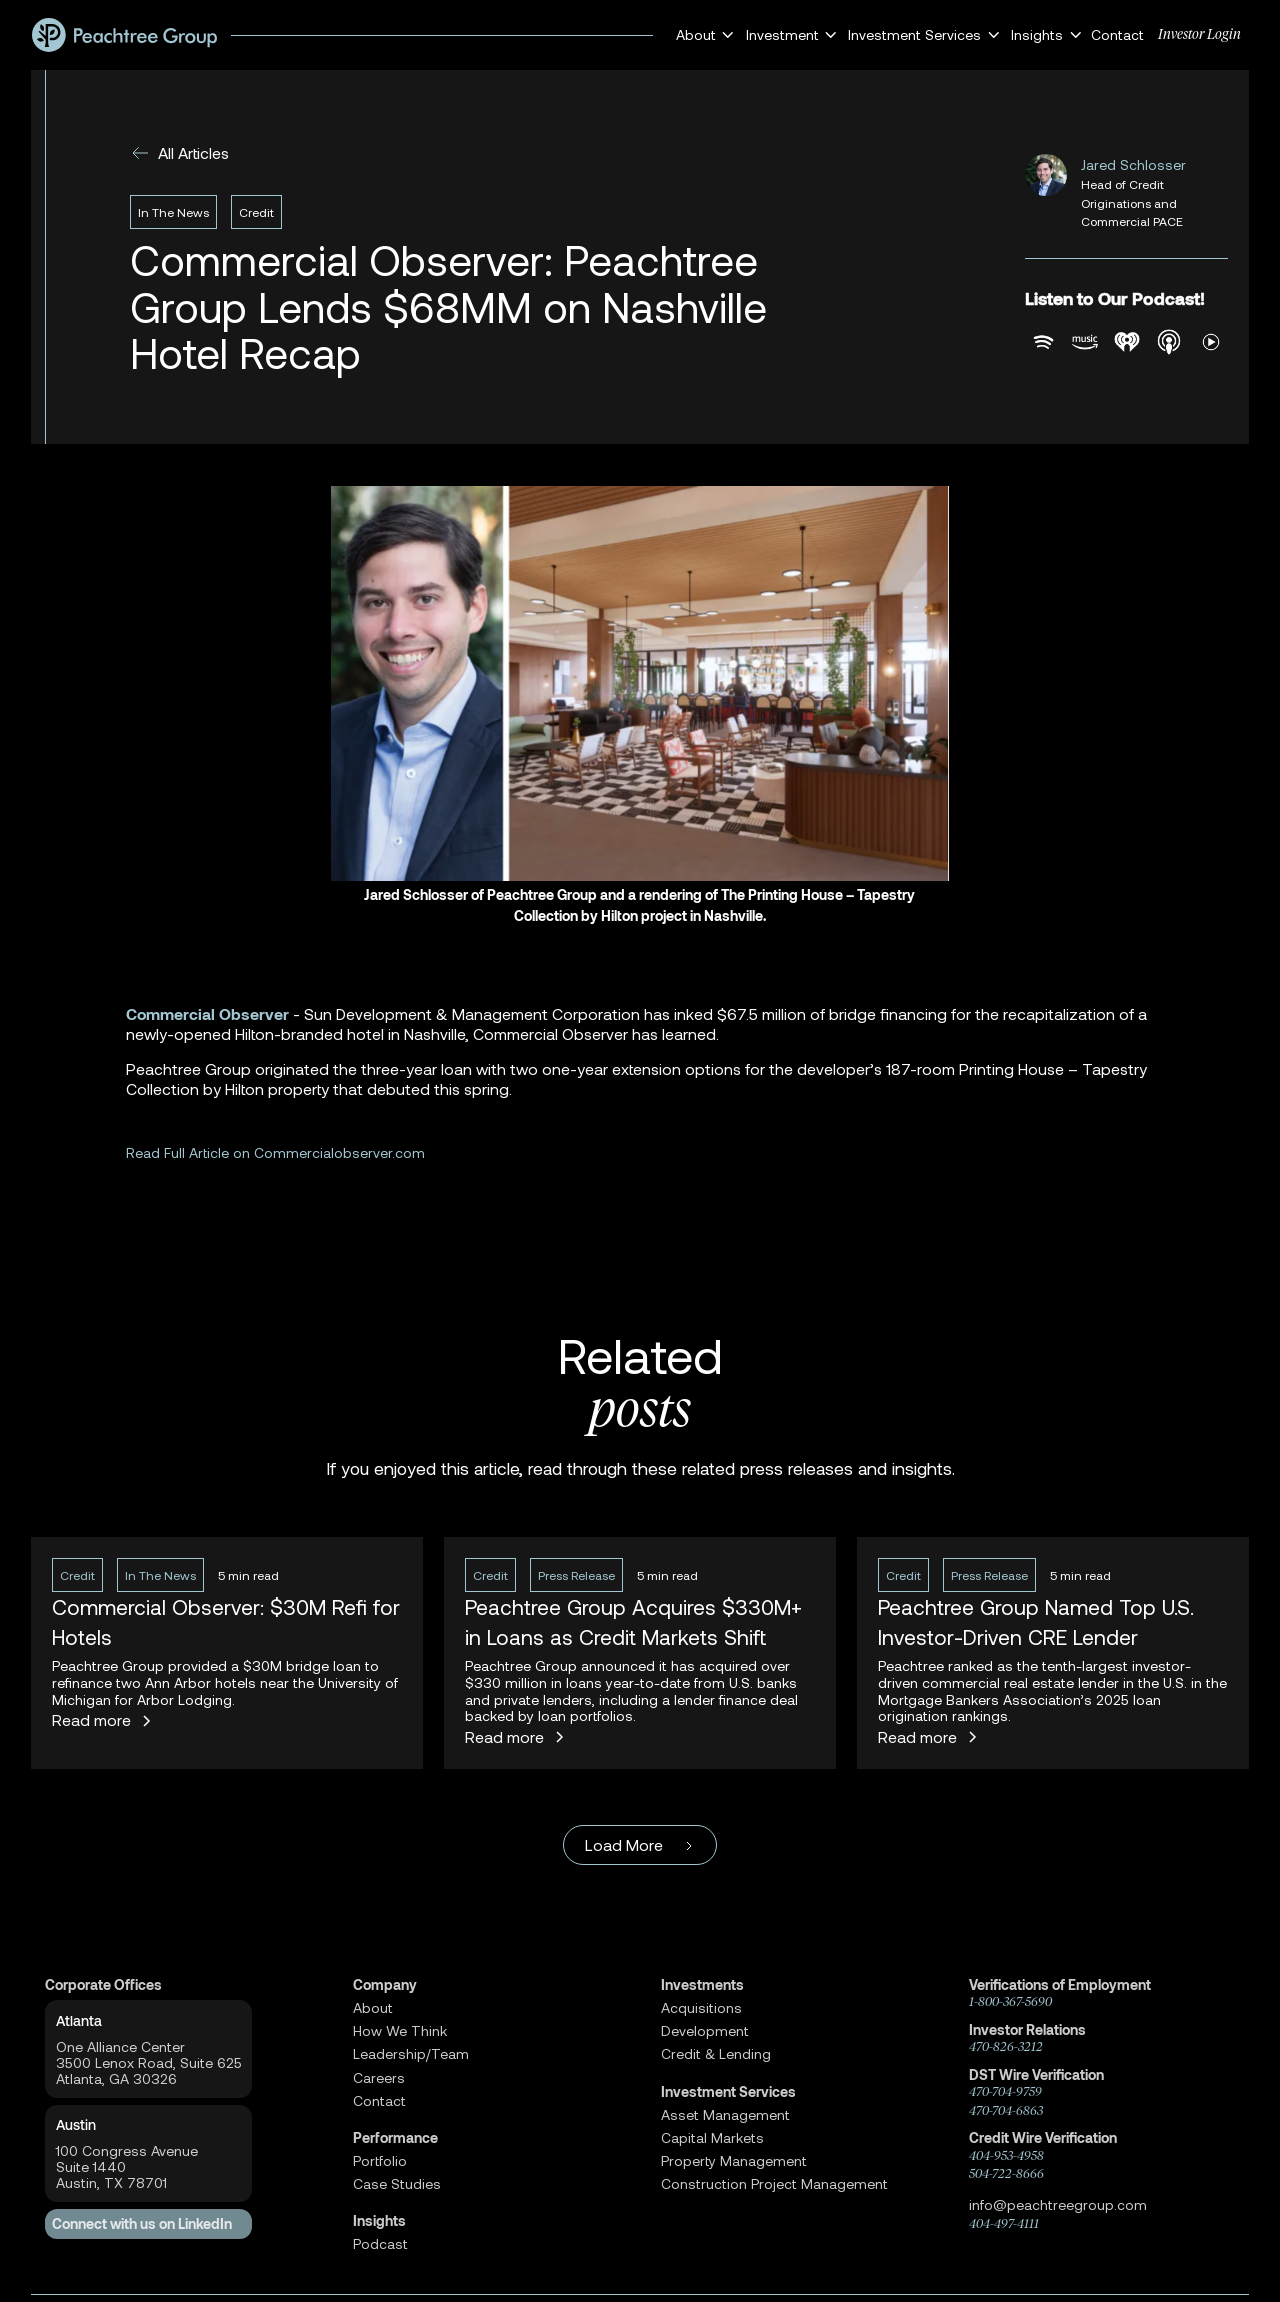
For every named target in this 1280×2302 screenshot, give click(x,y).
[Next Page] (640, 1845)
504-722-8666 (1006, 2173)
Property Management (734, 2161)
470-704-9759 (1005, 2091)
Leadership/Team (411, 2054)
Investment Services (728, 2092)
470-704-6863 (1006, 2110)
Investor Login (1199, 34)
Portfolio (380, 2161)
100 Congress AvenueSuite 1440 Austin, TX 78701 (127, 2167)
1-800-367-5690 (1010, 2001)
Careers (379, 2078)
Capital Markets (712, 2138)
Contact (1117, 34)
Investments (702, 1985)
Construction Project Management (774, 2184)
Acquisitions (701, 2008)
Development (705, 2031)
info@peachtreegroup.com (1058, 2204)
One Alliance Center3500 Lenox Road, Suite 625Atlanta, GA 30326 (149, 2063)
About (373, 2008)
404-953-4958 (1006, 2155)
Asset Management (725, 2115)
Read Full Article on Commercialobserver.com (275, 1152)
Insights (379, 2221)
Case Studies (397, 2184)
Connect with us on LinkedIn (142, 2224)
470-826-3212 (1006, 2046)
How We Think (400, 2031)
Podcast (380, 2244)
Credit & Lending (716, 2054)
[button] (702, 34)
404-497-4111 (1004, 2223)
